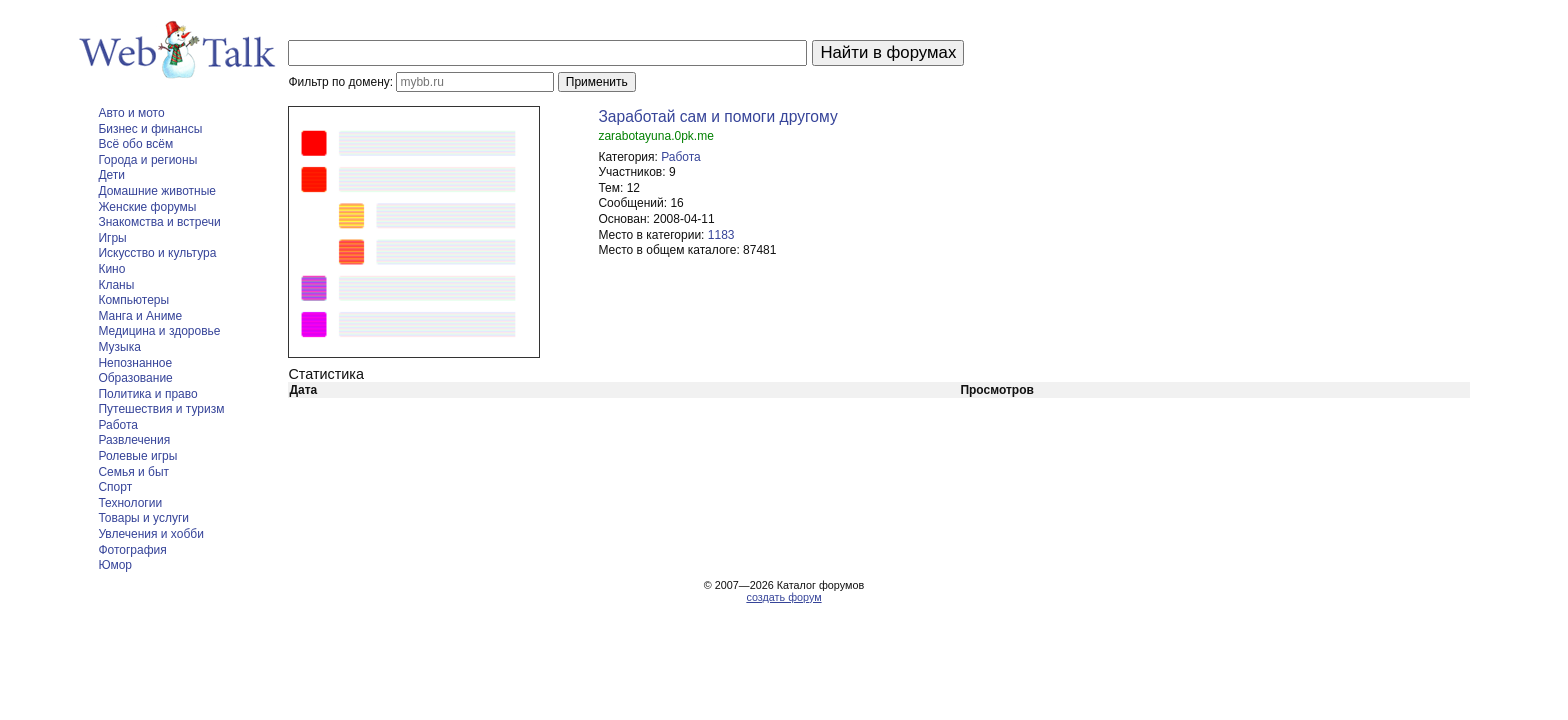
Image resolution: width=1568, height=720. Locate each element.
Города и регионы (147, 160)
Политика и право (147, 394)
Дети (111, 175)
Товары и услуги (143, 518)
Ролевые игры (137, 456)
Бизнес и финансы (150, 129)
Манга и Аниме (140, 316)
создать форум (783, 597)
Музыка (119, 347)
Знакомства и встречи (159, 222)
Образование (135, 378)
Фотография (132, 550)
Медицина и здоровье (159, 331)
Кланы (116, 285)
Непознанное (135, 363)
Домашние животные (157, 191)
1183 (721, 235)
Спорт (115, 487)
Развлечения (134, 440)
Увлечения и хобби (150, 534)
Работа (118, 425)
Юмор (115, 565)
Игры (112, 238)
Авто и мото (131, 113)
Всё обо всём (135, 144)
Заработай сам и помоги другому (717, 116)
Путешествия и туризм (161, 409)
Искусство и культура (157, 253)
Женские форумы (147, 207)
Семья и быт (133, 472)
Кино (111, 269)
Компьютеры (133, 300)
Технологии (130, 503)
